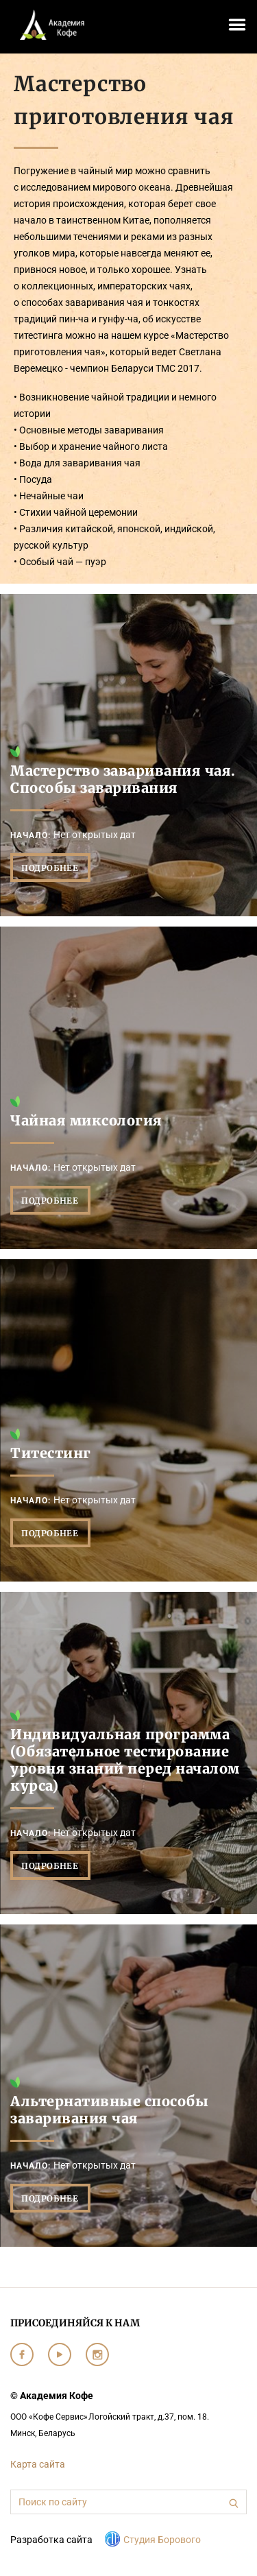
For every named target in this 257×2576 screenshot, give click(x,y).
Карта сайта (37, 2464)
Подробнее (49, 868)
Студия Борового (162, 2539)
